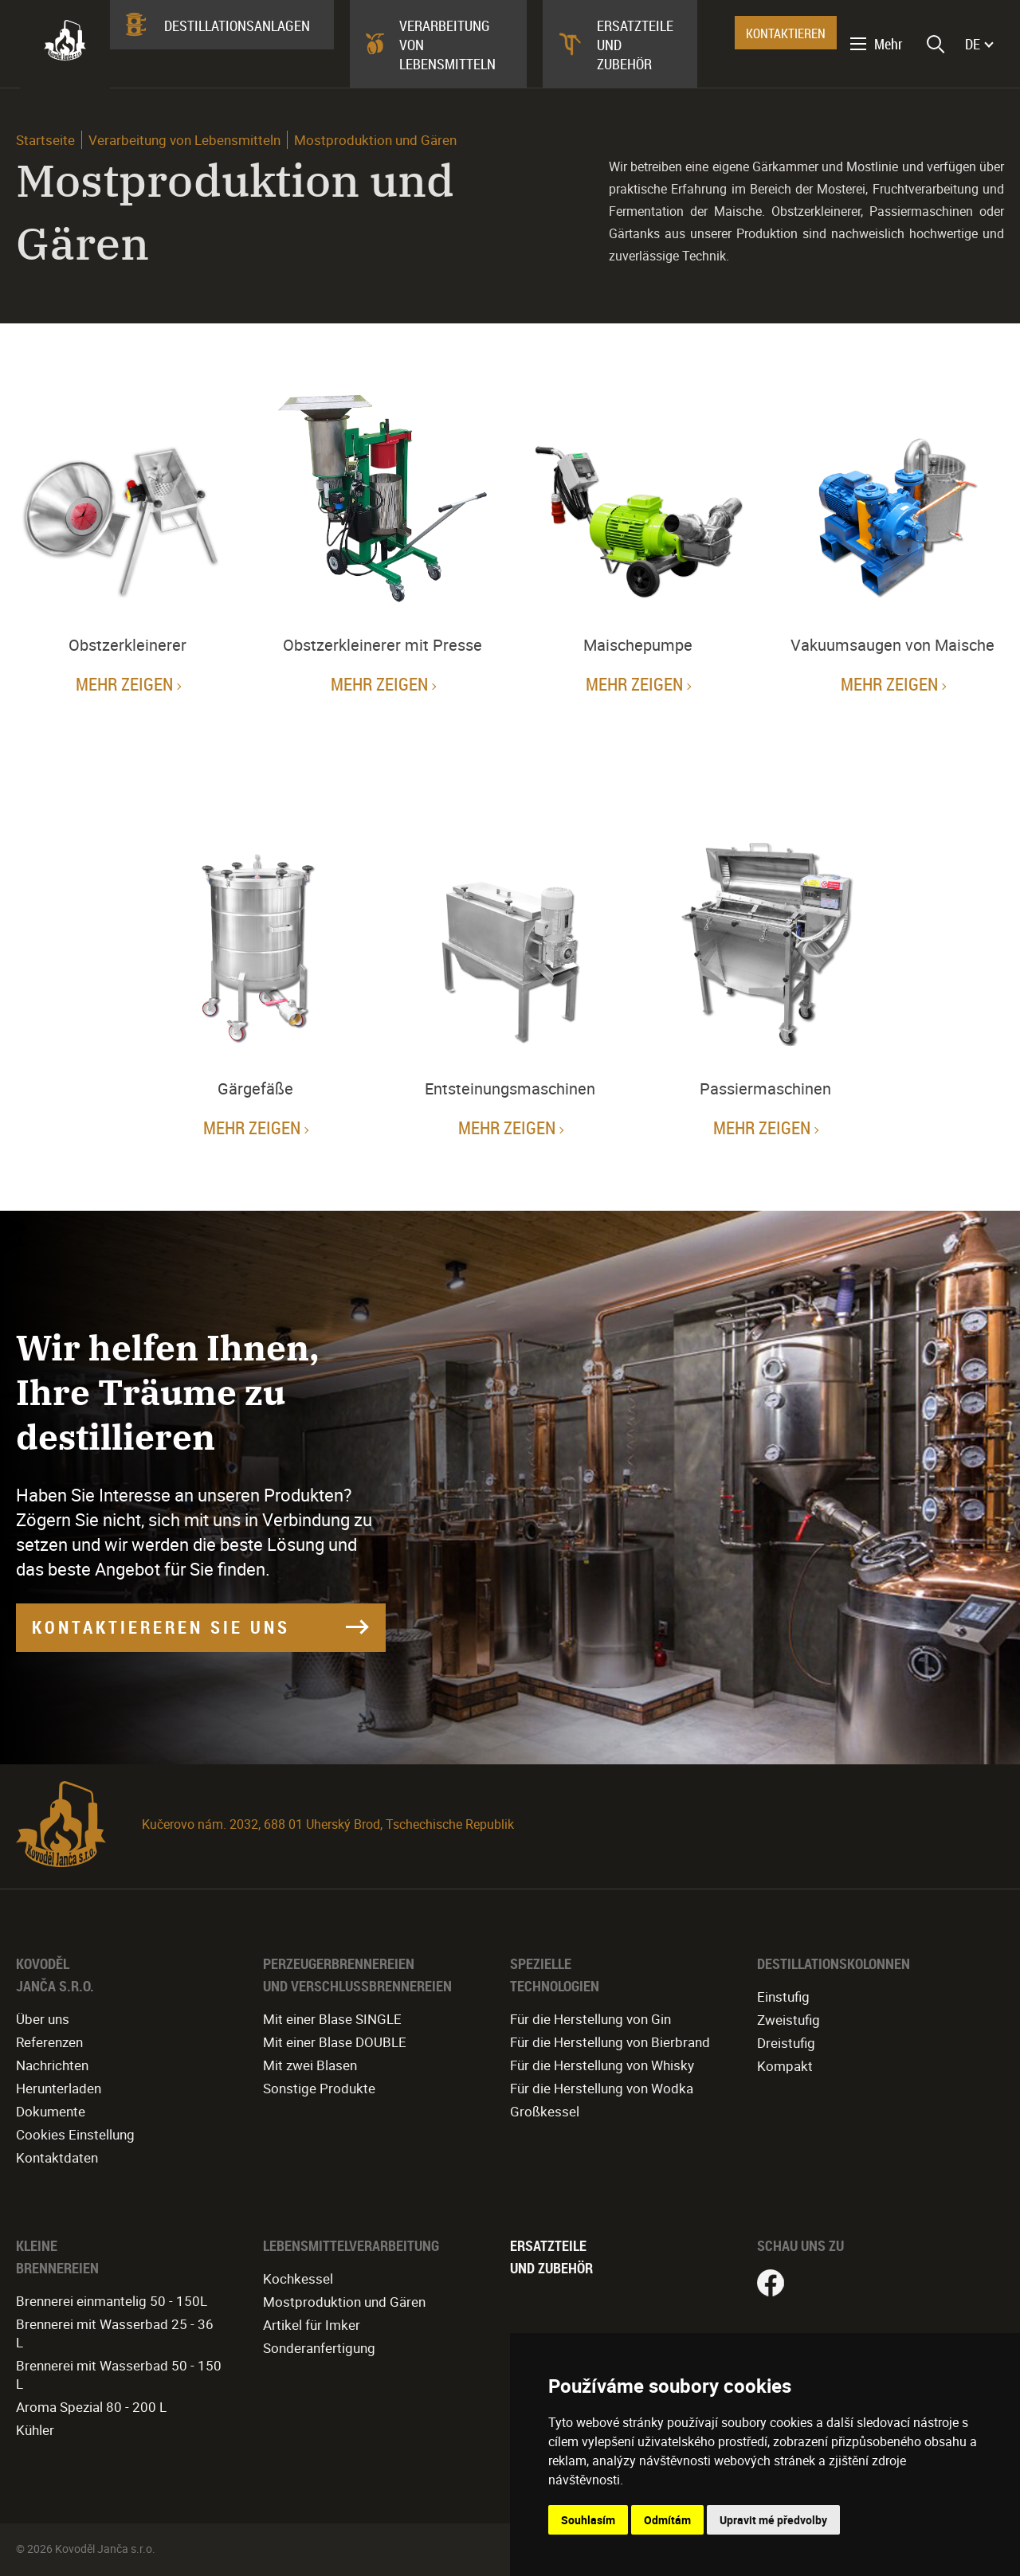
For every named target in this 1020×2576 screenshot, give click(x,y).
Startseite (45, 140)
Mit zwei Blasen (310, 2065)
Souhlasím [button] (588, 2519)
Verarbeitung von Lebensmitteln (447, 44)
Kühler (35, 2430)
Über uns (42, 2019)
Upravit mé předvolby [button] (773, 2519)
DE (972, 43)
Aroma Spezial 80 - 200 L (91, 2407)
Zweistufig (788, 2019)
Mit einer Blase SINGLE (332, 2019)
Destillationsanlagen (237, 25)
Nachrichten (52, 2065)
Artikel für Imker (311, 2325)
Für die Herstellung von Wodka (601, 2088)
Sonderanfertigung (319, 2348)
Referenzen (49, 2042)
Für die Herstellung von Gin (590, 2019)
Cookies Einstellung (75, 2134)
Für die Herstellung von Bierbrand (610, 2042)
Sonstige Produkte (319, 2088)
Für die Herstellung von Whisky (602, 2065)
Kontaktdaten (57, 2157)
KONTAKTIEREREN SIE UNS (161, 1626)
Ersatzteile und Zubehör (635, 44)
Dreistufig (786, 2043)
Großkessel (544, 2111)
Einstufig (783, 1996)
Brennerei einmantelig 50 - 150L (111, 2301)
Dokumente (50, 2111)
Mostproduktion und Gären (344, 2301)
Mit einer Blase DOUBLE (334, 2042)
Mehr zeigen (124, 684)
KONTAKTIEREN (786, 33)
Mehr (888, 43)
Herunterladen (58, 2088)
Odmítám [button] (667, 2519)
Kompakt (785, 2066)
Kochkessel (298, 2278)
